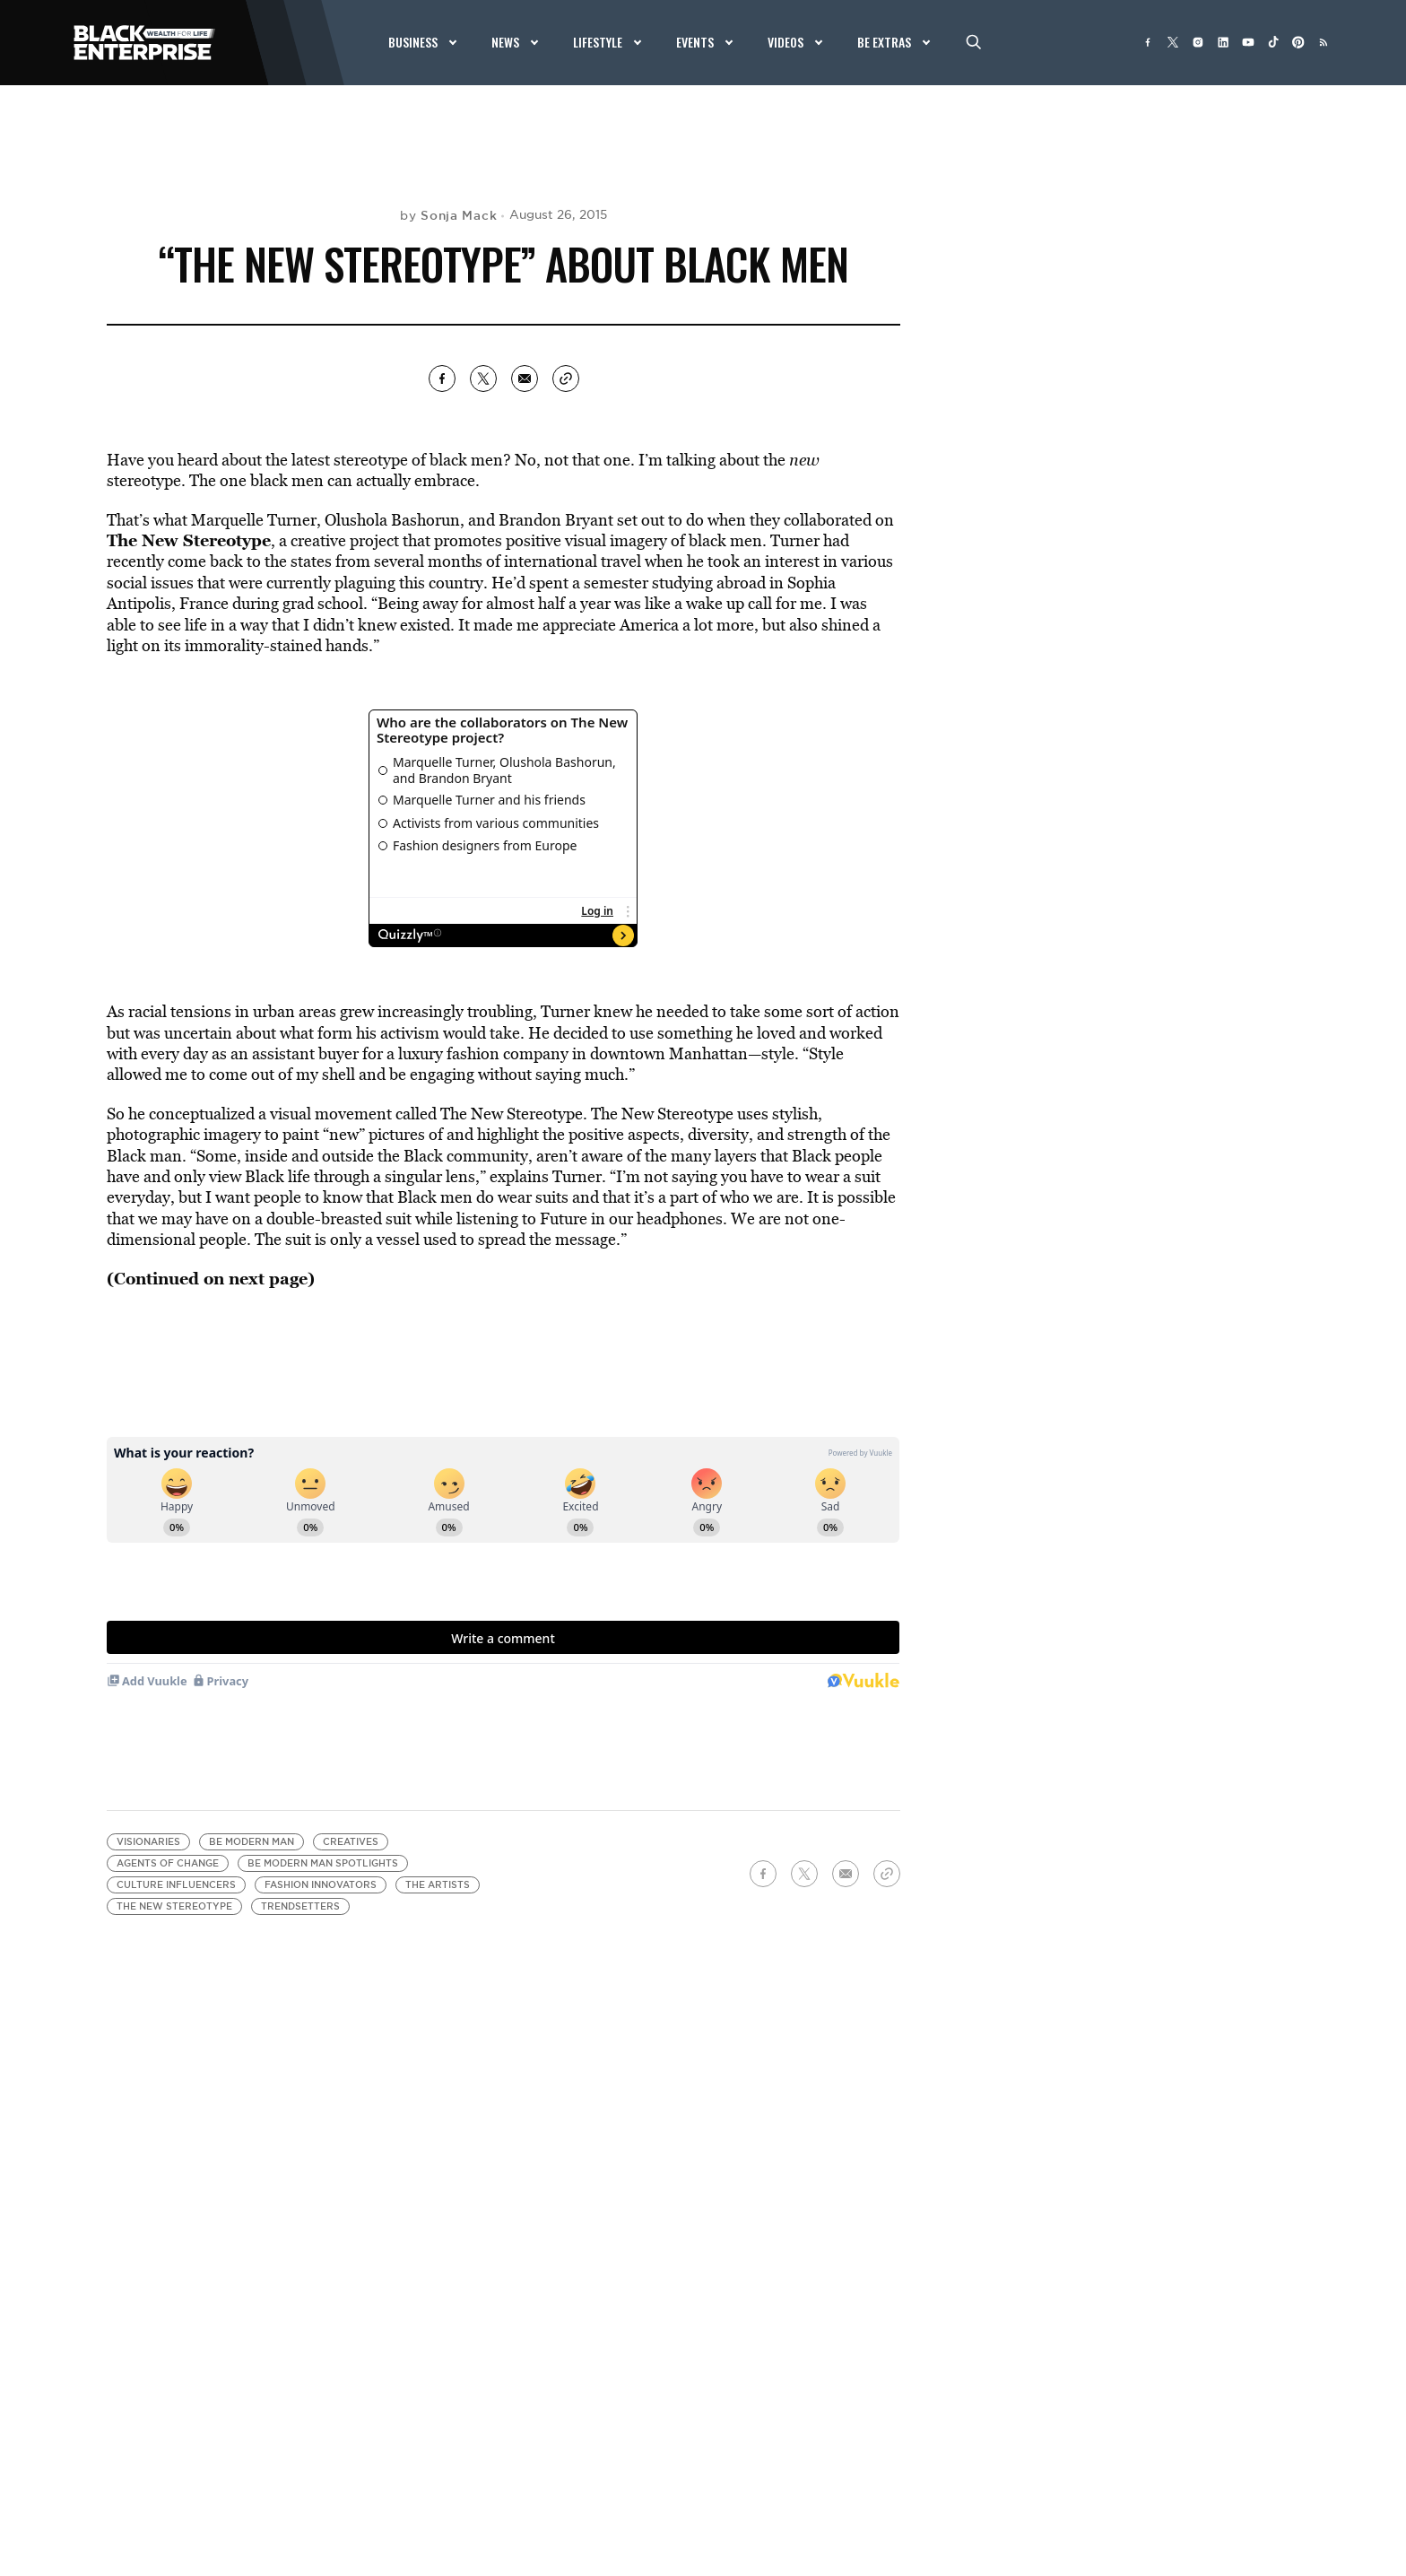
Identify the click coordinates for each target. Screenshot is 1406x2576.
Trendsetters (300, 1906)
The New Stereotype (174, 1906)
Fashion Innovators (321, 1885)
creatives (350, 1842)
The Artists (437, 1885)
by (448, 215)
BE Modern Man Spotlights (322, 1863)
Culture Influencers (176, 1885)
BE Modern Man (251, 1842)
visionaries (148, 1842)
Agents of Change (168, 1863)
